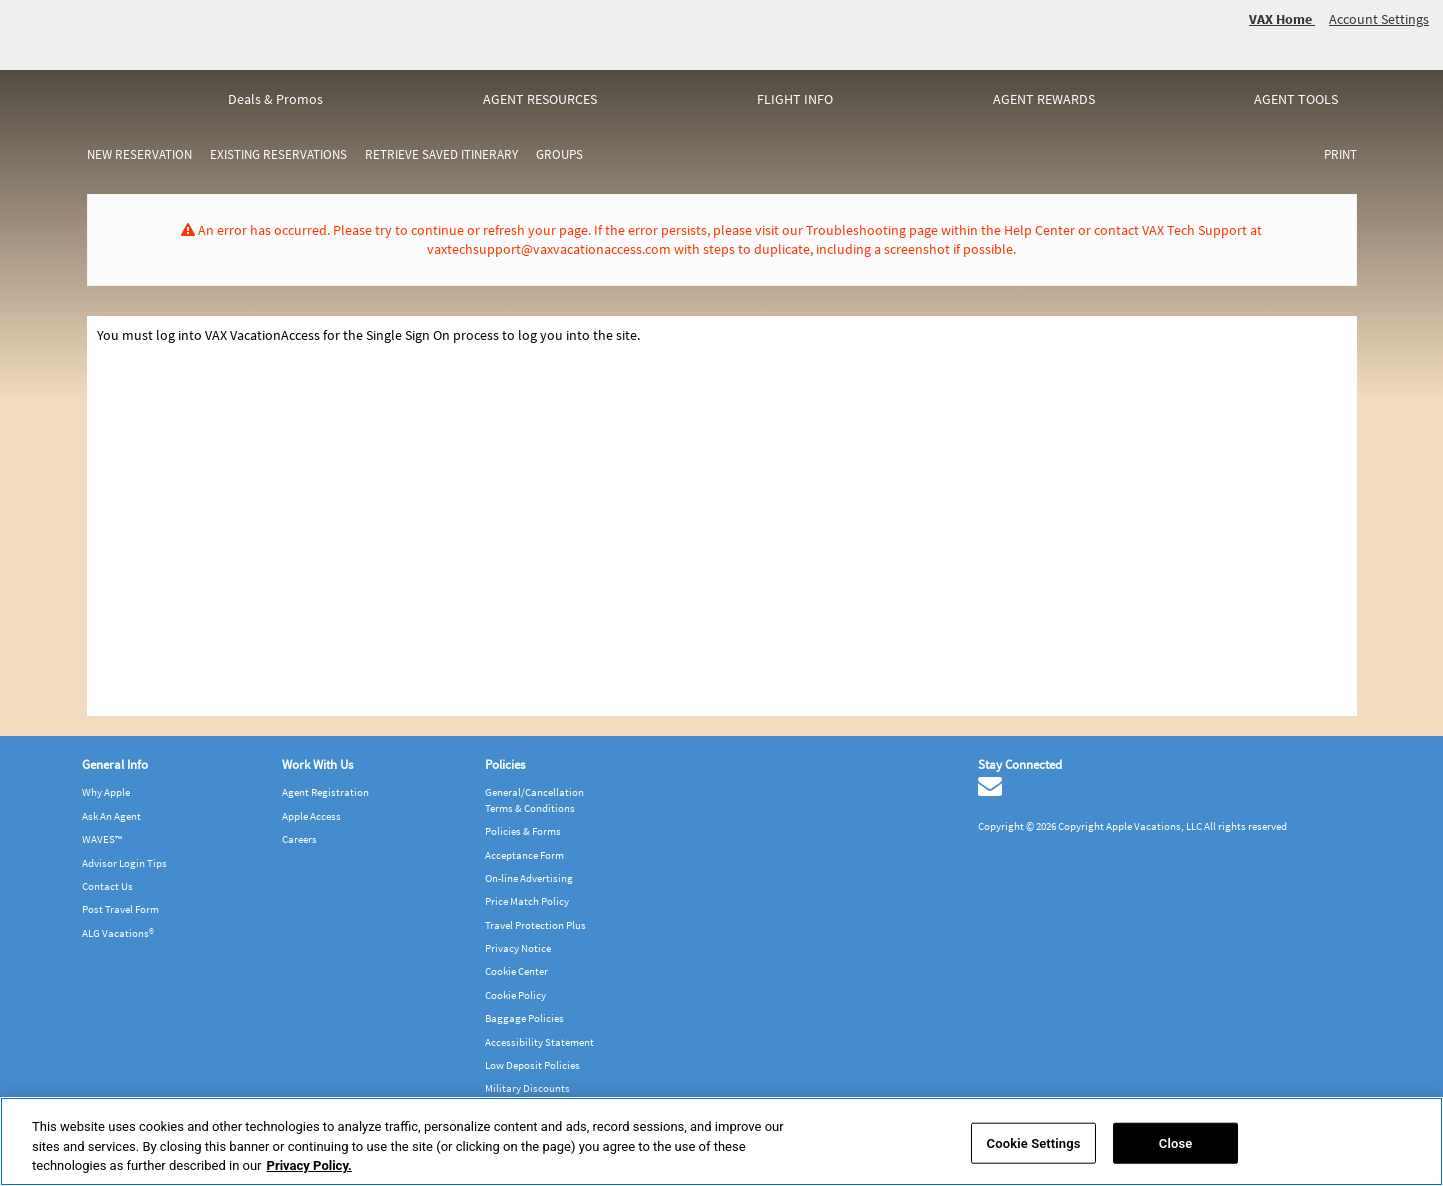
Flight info (795, 99)
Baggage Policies (524, 1018)
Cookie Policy (515, 995)
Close (1176, 1142)
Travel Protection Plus (535, 925)
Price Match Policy (527, 901)
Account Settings (1379, 19)
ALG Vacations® (118, 933)
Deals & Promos (275, 99)
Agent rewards (1044, 99)
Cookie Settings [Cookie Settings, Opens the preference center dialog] (1034, 1142)
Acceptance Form (524, 855)
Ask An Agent (111, 816)
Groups (559, 154)
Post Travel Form (120, 909)
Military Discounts (527, 1088)
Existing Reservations (278, 154)
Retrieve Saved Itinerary (441, 154)
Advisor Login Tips (124, 863)
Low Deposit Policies (532, 1065)
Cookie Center (516, 971)
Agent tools (1296, 99)
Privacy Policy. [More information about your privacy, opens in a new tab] (309, 1165)
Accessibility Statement (539, 1042)
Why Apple (106, 792)
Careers (299, 839)
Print (1340, 154)
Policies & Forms (523, 831)
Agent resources (540, 99)
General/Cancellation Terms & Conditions (534, 799)
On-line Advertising (529, 878)
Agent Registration (325, 792)
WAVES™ (102, 839)
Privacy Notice (518, 948)
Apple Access (311, 816)
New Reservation (139, 154)
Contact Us (107, 886)
